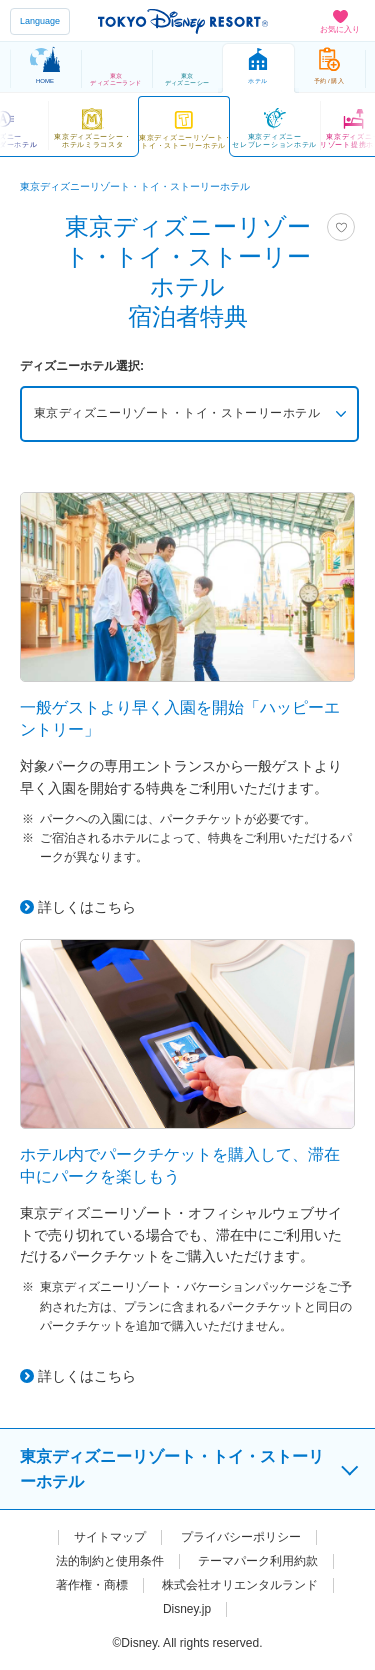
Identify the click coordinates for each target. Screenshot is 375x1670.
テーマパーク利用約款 (258, 1561)
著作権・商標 (92, 1585)
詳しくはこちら (87, 907)
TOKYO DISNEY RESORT (183, 21)
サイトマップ (110, 1537)
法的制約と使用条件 (110, 1561)
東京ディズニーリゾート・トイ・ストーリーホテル (178, 414)
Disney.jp (187, 1609)
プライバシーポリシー (241, 1537)
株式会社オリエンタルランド (240, 1585)
